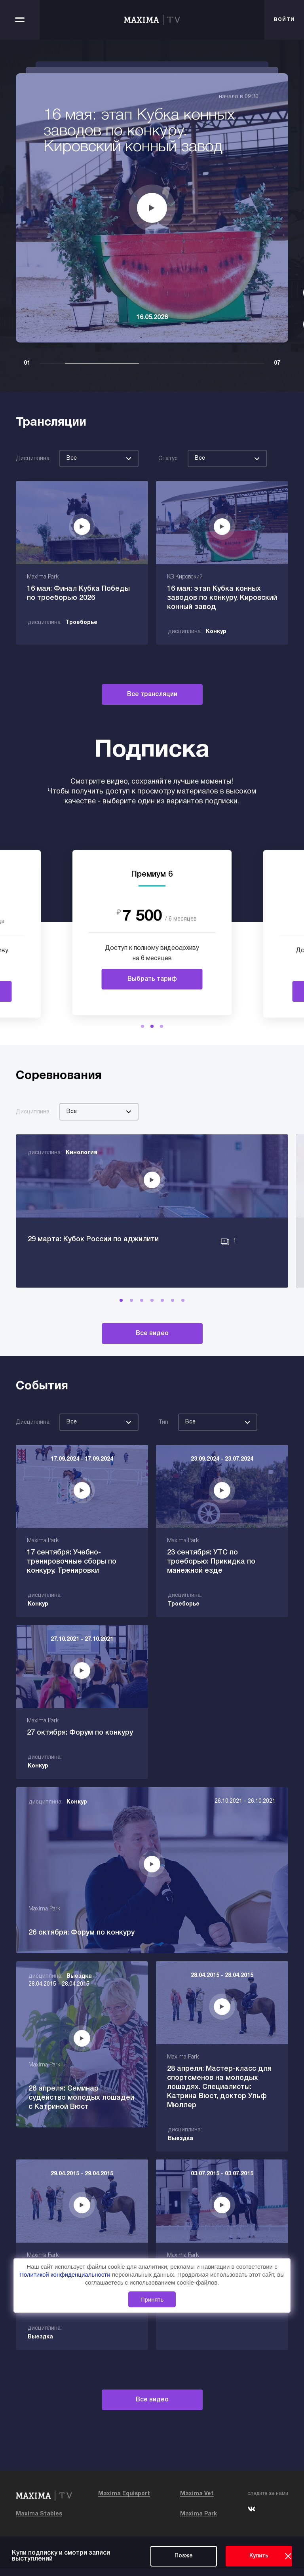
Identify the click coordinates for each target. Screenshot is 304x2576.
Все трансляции (152, 694)
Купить (258, 2556)
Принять (152, 2299)
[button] (142, 1026)
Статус (168, 458)
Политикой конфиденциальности (65, 2275)
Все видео (152, 1370)
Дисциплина (32, 458)
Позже (184, 2556)
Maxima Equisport (124, 2501)
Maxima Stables (39, 2521)
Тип (163, 1458)
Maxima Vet (197, 2501)
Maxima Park (198, 2521)
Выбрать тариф (152, 979)
